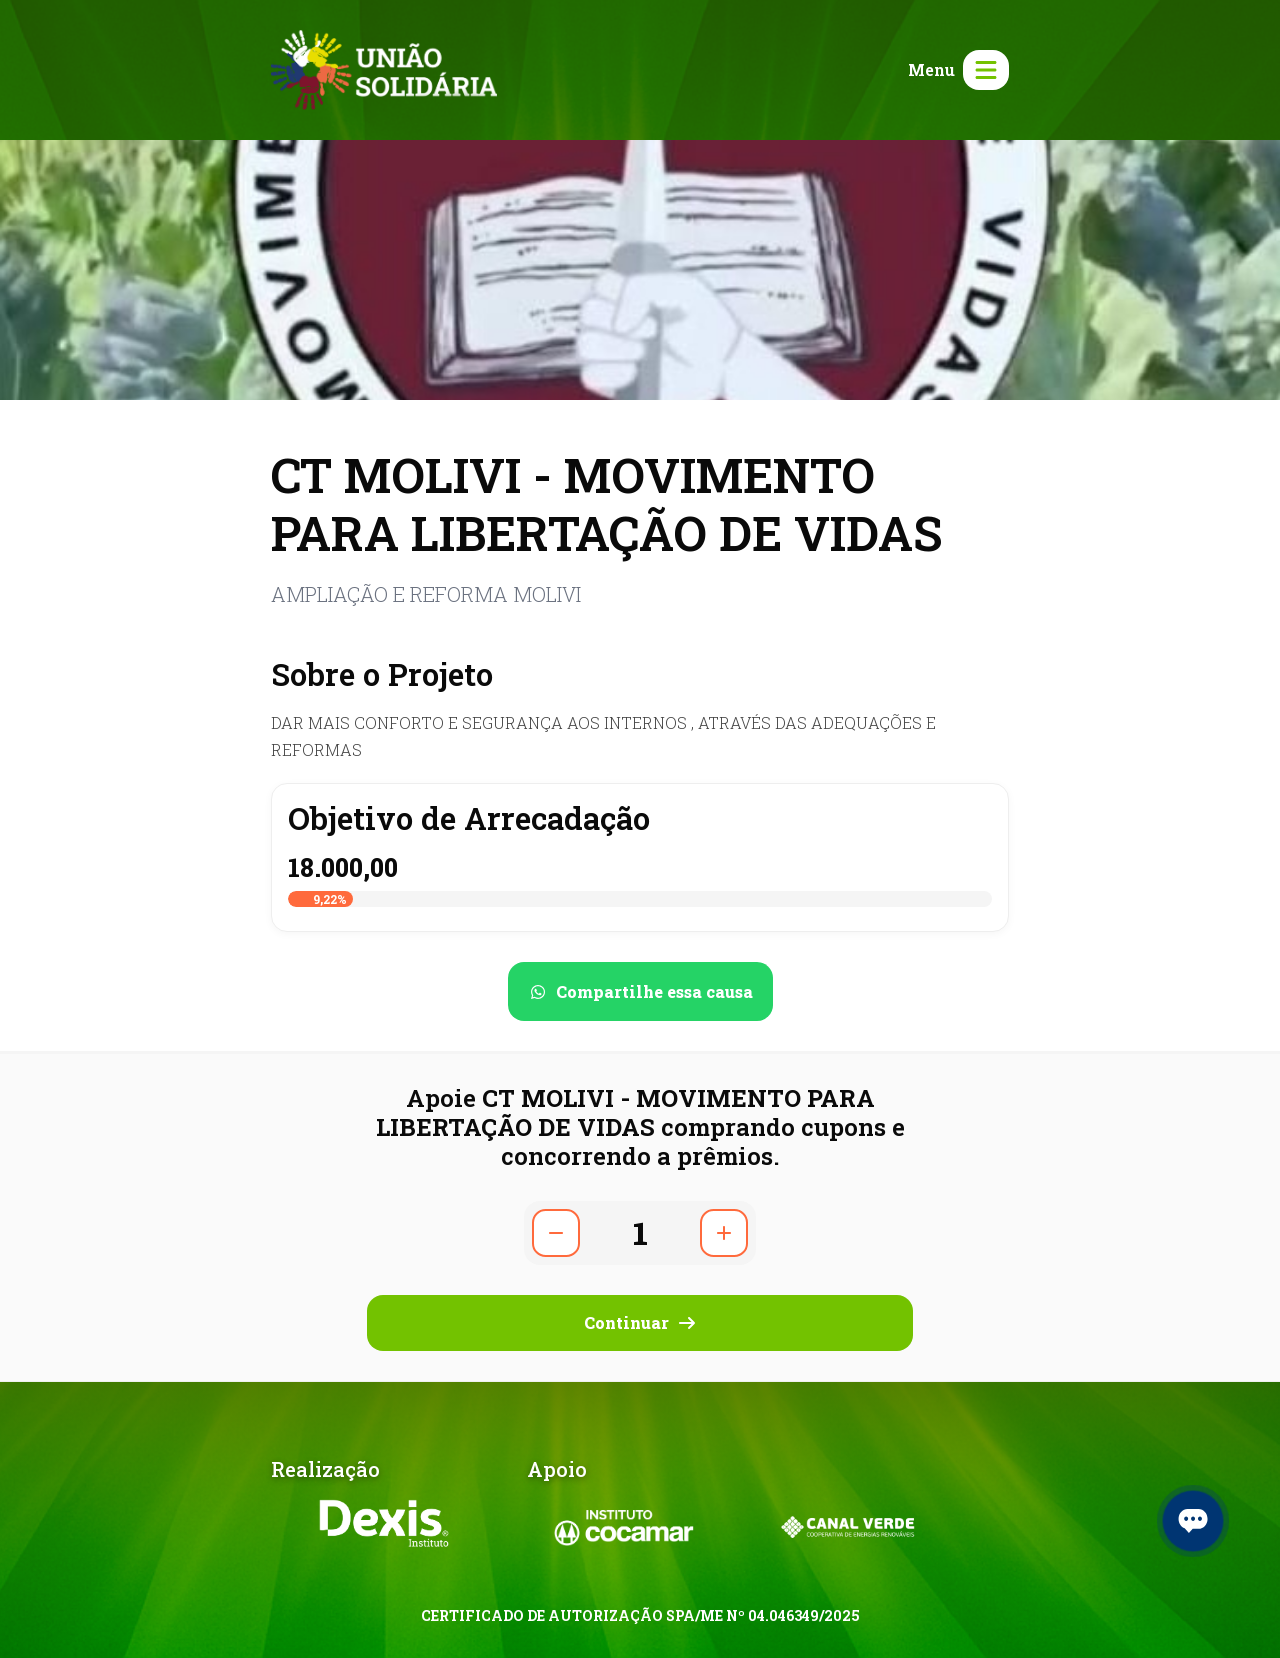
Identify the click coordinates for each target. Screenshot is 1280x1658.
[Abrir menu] (954, 70)
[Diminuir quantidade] (556, 1233)
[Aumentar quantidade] (724, 1233)
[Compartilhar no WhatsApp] (640, 991)
